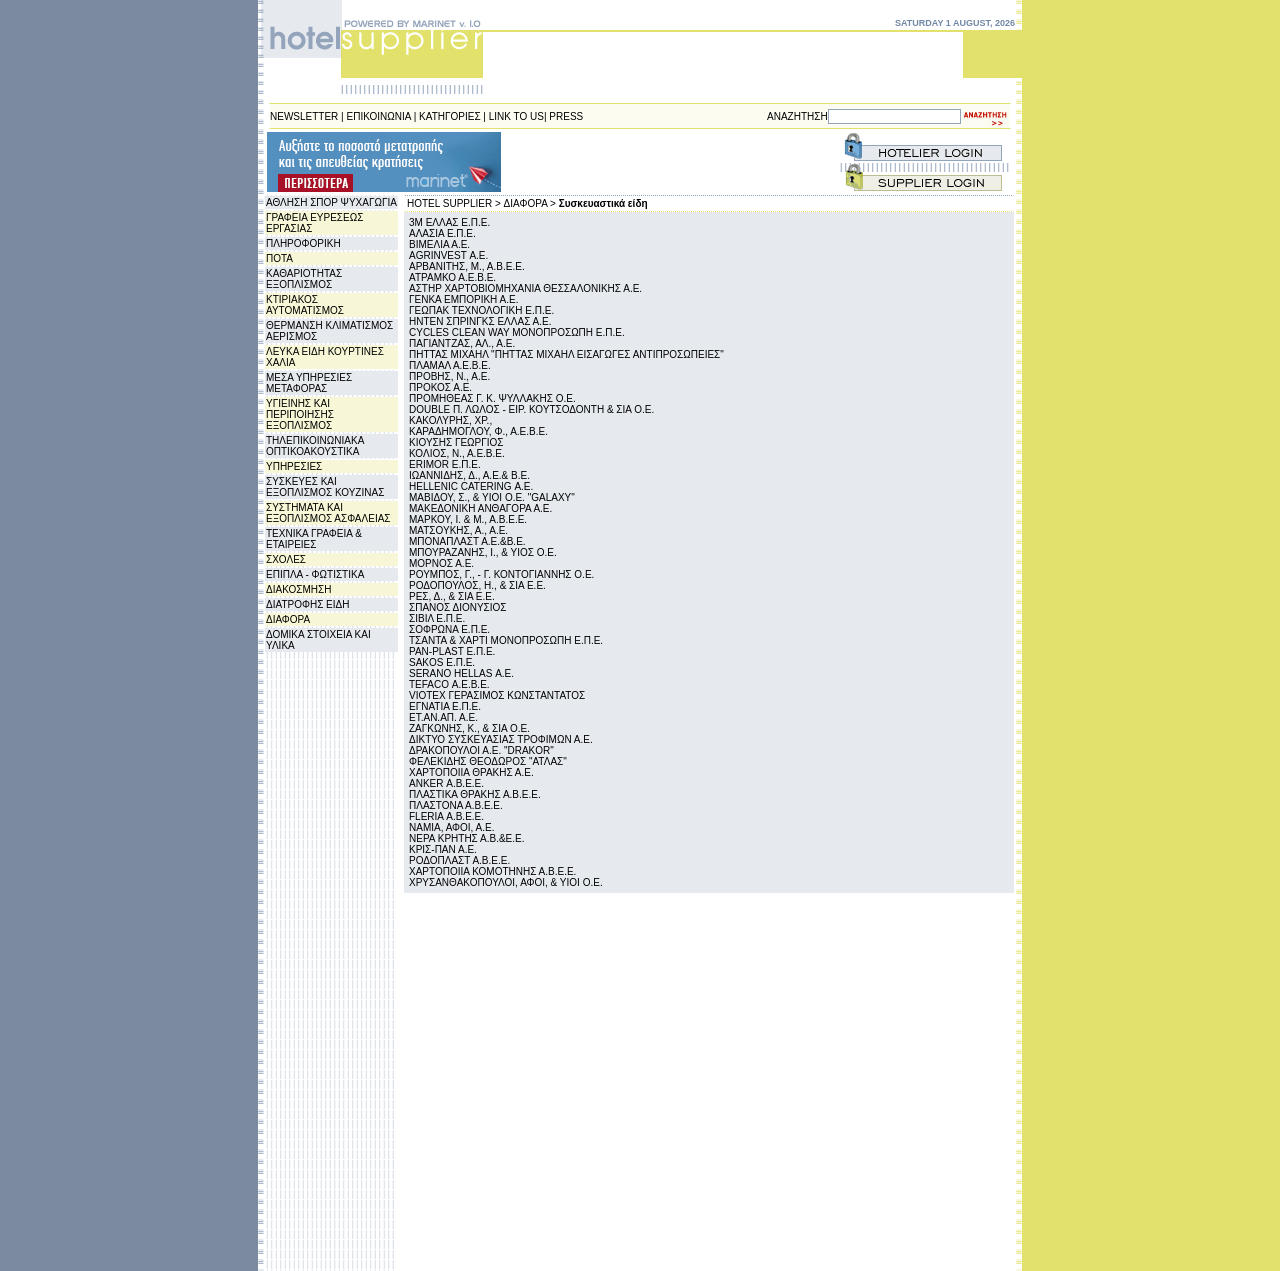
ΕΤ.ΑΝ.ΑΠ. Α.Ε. (443, 717)
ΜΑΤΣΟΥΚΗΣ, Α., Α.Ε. (458, 530)
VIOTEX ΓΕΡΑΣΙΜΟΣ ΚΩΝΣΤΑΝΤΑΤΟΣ (497, 695)
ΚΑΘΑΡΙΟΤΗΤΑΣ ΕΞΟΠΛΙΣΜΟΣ (304, 279)
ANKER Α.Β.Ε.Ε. (446, 783)
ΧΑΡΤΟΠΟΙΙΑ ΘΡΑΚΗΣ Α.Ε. (471, 772)
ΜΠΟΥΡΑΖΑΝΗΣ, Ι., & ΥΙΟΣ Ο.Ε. (483, 552)
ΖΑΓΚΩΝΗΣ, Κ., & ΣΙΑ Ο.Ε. (469, 728)
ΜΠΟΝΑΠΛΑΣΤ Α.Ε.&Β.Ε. (467, 541)
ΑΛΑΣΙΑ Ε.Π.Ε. (442, 233)
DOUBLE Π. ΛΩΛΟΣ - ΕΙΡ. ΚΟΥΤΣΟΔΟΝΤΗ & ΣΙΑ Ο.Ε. (531, 409)
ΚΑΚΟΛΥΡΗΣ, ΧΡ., (450, 420)
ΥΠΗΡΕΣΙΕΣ (294, 466)
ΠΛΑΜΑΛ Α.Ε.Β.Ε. (450, 365)
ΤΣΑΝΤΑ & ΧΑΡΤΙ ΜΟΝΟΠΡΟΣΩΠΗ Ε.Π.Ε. (506, 640)
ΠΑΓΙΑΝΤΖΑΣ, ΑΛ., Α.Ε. (462, 343)
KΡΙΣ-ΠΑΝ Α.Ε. (443, 849)
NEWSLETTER (304, 116)
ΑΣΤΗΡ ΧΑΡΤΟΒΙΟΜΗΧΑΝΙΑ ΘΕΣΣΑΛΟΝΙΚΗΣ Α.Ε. (525, 288)
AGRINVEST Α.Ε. (448, 255)
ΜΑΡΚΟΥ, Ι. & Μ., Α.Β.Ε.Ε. (468, 519)
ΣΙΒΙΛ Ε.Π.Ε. (437, 618)
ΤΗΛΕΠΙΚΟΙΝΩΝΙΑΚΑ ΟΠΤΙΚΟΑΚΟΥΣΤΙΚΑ (315, 446)
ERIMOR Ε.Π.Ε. (445, 464)
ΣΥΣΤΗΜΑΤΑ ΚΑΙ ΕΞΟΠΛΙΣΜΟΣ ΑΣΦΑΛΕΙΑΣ (328, 513)
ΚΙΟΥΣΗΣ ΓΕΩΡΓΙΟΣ (456, 442)
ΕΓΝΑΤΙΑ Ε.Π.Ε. (445, 706)
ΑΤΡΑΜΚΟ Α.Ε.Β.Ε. (452, 277)
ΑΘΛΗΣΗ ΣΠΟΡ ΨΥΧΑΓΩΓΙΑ (331, 202)
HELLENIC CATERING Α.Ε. (471, 486)
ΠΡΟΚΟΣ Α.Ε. (440, 387)
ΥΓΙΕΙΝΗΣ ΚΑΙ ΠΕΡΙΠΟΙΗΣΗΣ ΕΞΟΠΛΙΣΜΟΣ (300, 414)
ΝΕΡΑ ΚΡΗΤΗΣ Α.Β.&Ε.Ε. (466, 838)
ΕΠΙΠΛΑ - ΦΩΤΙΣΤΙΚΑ (315, 574)
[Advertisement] (624, 162)
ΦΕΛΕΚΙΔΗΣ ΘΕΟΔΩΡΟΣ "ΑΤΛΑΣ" (488, 761)
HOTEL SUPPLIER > (454, 203)
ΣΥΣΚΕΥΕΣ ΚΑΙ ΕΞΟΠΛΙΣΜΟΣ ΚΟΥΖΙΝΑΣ (325, 487)
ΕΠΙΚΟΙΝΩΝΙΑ (379, 116)
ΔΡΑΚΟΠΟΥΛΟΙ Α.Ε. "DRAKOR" (481, 750)
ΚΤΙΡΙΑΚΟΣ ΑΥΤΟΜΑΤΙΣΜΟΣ (305, 305)
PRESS (566, 116)
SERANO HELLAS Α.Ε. (461, 673)
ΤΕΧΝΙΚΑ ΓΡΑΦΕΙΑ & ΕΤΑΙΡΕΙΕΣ (314, 539)
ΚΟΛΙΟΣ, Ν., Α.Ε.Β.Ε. (457, 453)
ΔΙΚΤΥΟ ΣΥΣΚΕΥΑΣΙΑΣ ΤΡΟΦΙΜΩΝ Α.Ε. (501, 739)
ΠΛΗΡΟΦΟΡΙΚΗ (303, 243)
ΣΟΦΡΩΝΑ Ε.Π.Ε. (449, 629)
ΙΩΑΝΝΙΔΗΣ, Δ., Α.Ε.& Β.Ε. (469, 475)
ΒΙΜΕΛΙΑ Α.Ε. (439, 244)
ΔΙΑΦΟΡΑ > (530, 203)
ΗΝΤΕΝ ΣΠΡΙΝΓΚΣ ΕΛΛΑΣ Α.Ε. (480, 321)
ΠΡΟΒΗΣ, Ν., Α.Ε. (449, 376)
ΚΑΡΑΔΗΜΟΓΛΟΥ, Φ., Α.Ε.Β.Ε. (478, 431)
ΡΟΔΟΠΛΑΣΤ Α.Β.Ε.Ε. (459, 860)
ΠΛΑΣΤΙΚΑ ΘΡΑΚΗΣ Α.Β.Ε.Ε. (475, 794)
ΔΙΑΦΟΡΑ (288, 619)
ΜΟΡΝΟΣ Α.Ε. (441, 563)
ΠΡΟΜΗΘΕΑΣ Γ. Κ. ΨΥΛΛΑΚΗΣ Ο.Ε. (492, 398)
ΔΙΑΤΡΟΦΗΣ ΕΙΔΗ (307, 604)
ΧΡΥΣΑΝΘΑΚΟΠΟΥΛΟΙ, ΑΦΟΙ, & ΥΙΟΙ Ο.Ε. (506, 882)
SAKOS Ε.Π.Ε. (442, 662)
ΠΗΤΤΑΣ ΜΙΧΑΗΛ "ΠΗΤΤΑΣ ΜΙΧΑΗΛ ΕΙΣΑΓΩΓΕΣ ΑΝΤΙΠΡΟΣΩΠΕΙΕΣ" (566, 354)
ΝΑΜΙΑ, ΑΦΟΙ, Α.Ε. (452, 827)
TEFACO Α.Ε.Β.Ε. (449, 684)
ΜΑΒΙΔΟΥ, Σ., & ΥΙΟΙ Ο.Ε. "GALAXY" (492, 497)
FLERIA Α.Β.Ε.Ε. (446, 816)
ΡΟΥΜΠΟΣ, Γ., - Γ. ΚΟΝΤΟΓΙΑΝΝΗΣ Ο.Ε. (501, 574)
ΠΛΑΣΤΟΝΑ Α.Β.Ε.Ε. (456, 805)
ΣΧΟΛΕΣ (286, 559)
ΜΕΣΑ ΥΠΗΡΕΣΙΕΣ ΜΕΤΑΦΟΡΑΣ (309, 383)
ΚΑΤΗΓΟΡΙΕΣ (450, 116)
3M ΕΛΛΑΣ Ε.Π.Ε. (449, 222)
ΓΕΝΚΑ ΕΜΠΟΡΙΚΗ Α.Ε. (463, 299)
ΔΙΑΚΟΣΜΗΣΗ (298, 589)
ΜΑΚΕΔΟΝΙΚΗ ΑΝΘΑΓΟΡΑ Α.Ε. (480, 508)
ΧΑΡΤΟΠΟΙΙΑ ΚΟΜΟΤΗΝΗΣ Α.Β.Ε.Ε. (492, 871)
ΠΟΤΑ (279, 258)
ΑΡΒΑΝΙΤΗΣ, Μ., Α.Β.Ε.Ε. (467, 266)
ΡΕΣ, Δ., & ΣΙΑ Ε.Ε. (452, 596)
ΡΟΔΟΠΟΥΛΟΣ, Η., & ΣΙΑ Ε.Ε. (477, 585)
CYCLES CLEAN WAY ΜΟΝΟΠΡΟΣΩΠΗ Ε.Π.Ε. (517, 332)
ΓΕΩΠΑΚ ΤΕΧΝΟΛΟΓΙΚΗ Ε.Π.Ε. (481, 310)
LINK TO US (516, 116)
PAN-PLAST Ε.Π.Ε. (452, 651)
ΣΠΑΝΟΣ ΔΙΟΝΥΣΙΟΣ (458, 607)
